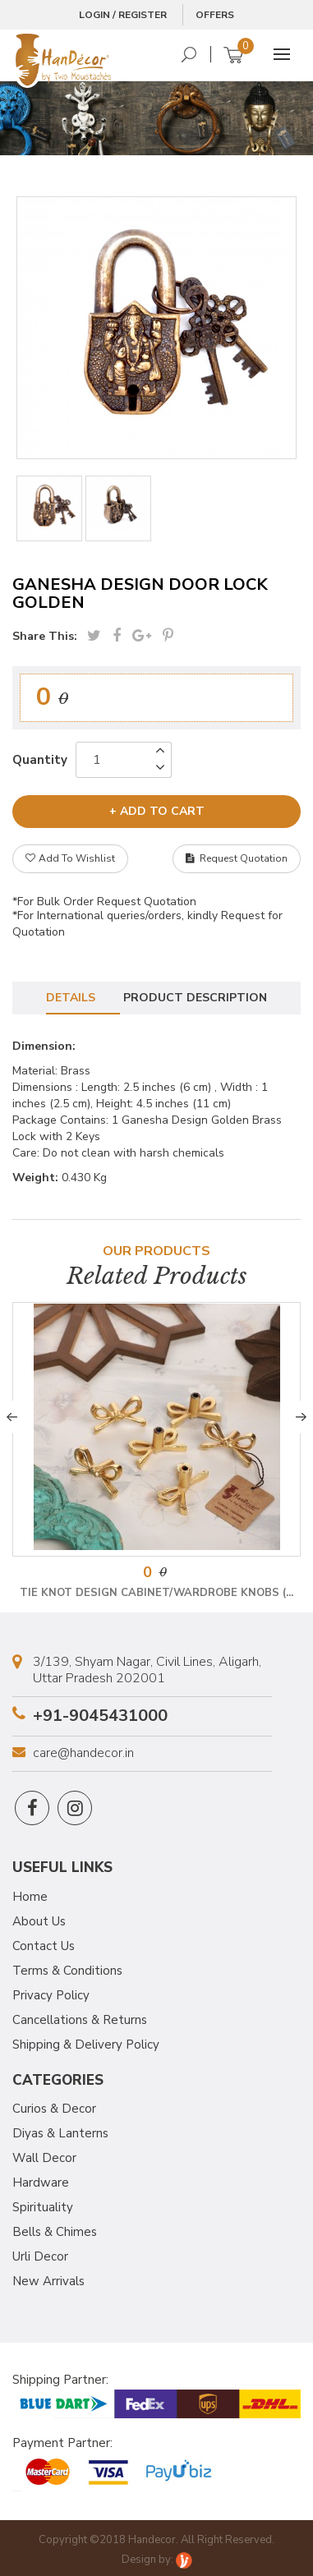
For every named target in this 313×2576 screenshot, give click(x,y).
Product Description (195, 997)
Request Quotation (237, 858)
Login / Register (123, 14)
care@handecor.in (83, 1753)
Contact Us (43, 1946)
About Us (39, 1921)
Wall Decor (44, 2158)
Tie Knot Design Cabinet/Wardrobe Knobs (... (156, 1592)
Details (70, 997)
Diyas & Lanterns (60, 2133)
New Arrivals (48, 2281)
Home (30, 1896)
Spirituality (42, 2207)
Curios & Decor (54, 2108)
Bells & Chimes (54, 2232)
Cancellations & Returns (79, 2020)
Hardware (40, 2182)
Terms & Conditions (67, 1970)
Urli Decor (40, 2256)
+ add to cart (157, 811)
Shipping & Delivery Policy (85, 2044)
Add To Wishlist (70, 858)
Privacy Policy (51, 1995)
